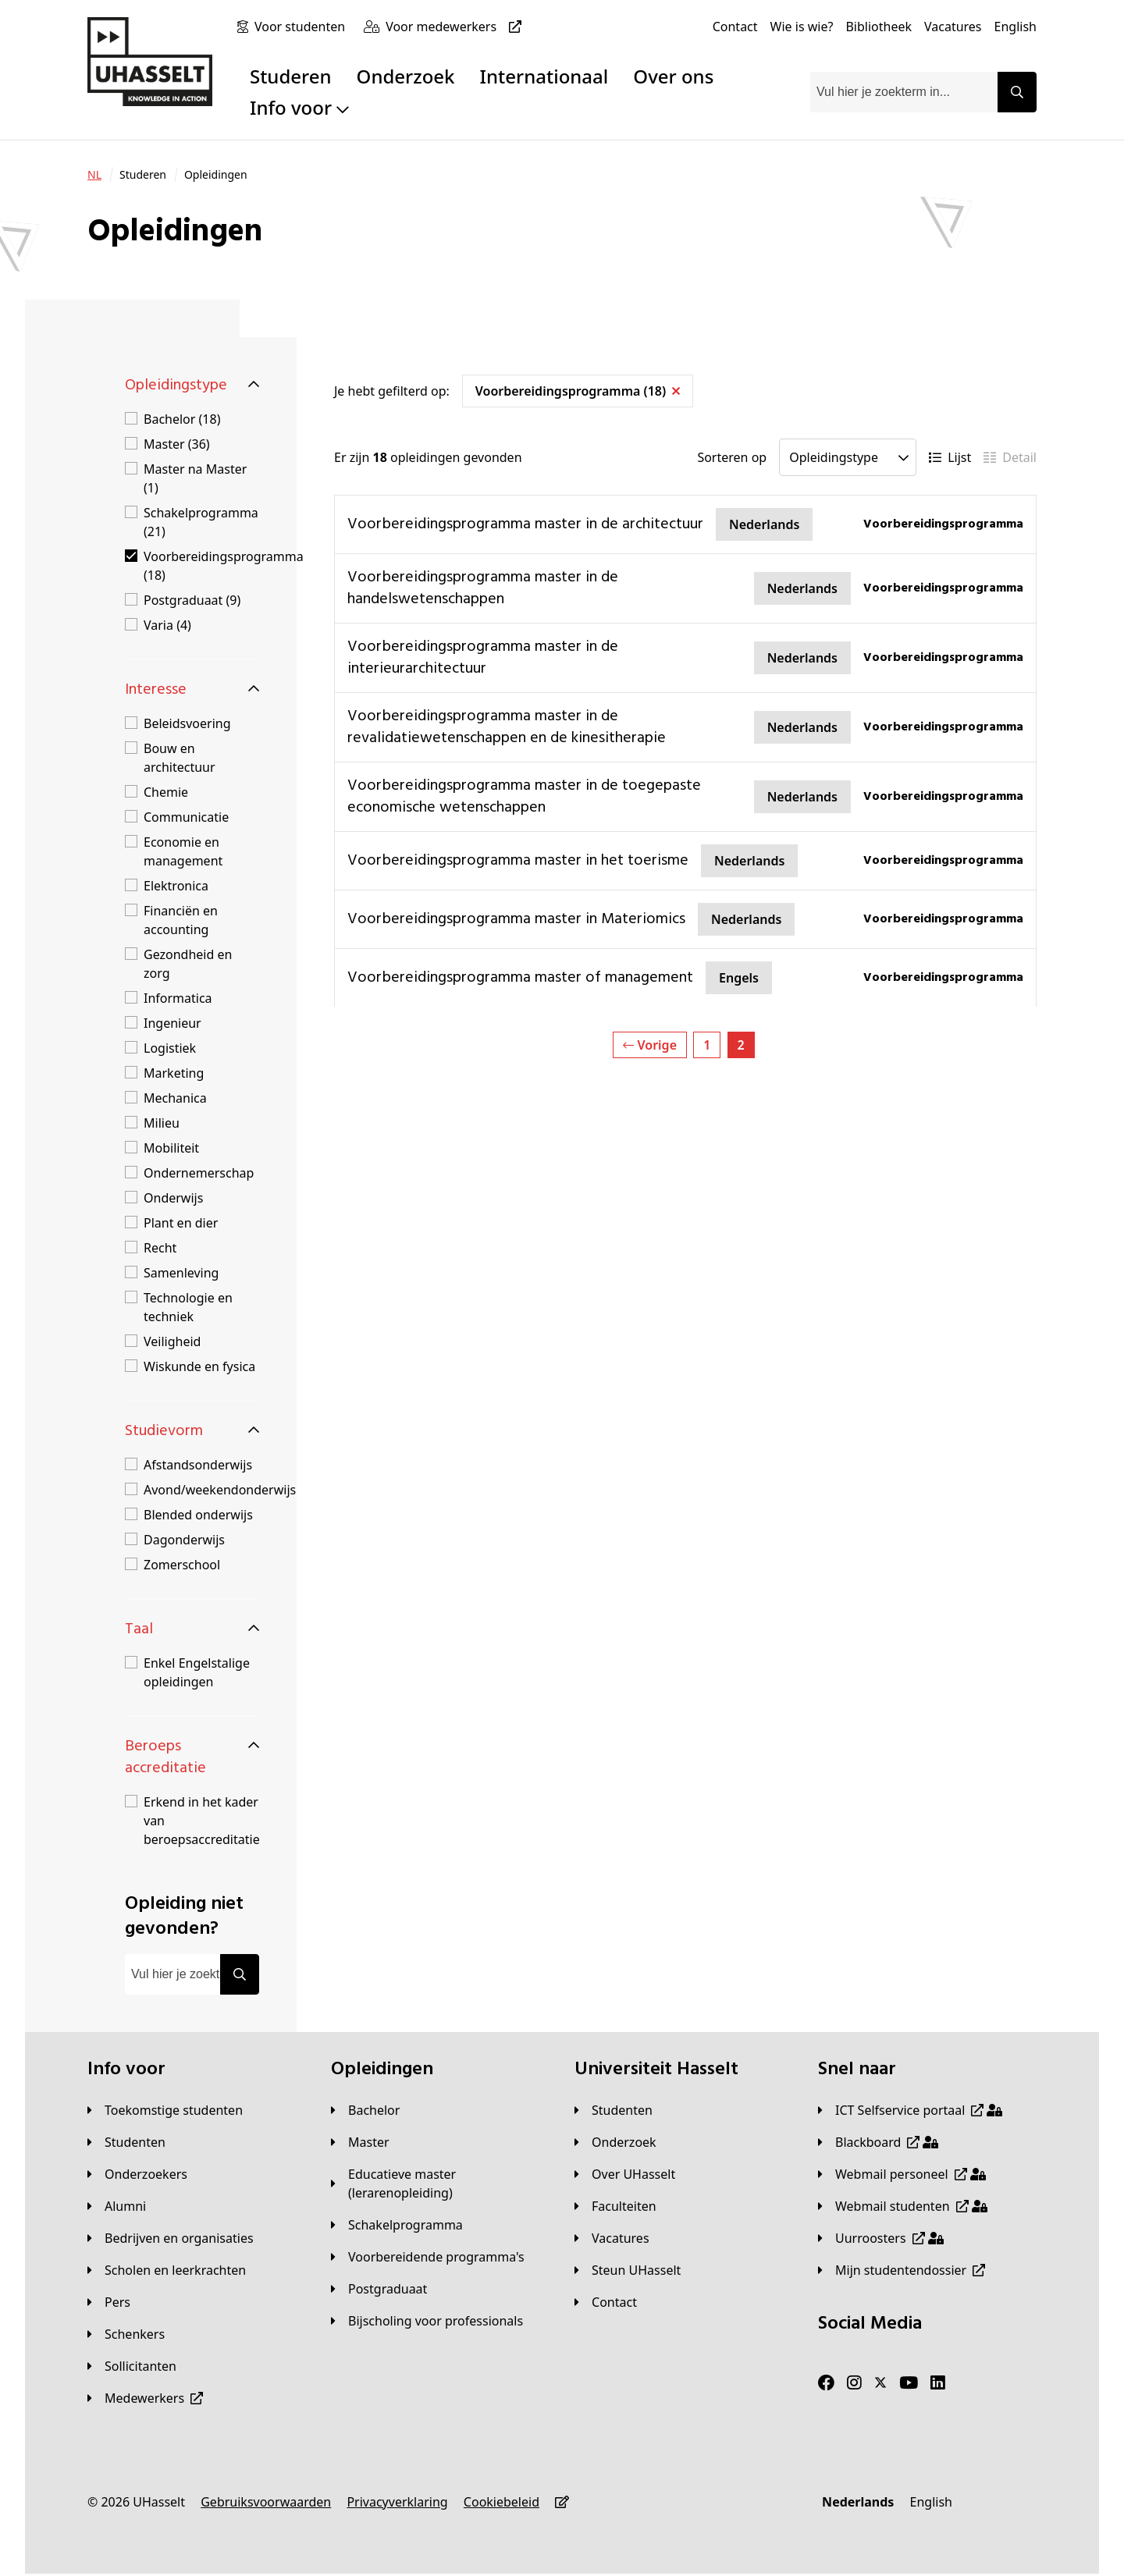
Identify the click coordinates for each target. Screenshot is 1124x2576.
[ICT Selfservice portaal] (910, 2110)
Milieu (162, 1123)
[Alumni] (116, 2206)
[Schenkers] (126, 2334)
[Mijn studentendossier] (901, 2270)
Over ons (673, 76)
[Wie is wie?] (802, 26)
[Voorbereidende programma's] (428, 2256)
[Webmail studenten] (902, 2206)
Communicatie (186, 817)
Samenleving (181, 1272)
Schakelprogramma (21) (201, 522)
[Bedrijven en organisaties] (170, 2238)
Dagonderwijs (184, 1539)
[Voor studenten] (302, 26)
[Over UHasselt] (624, 2174)
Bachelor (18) (182, 419)
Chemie (166, 792)
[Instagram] (854, 2383)
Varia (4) (167, 625)
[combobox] (904, 92)
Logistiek (170, 1048)
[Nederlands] (858, 2502)
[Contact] (735, 26)
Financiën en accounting (181, 920)
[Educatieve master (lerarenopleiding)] (440, 2183)
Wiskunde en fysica (199, 1366)
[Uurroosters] (881, 2238)
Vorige (650, 1044)
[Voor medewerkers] (457, 26)
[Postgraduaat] (379, 2288)
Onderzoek (406, 76)
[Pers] (108, 2302)
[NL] (94, 174)
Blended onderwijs (198, 1514)
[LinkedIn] (937, 2383)
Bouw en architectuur (179, 758)
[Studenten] (126, 2142)
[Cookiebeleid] (501, 2502)
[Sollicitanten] (131, 2366)
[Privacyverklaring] (397, 2502)
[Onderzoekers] (137, 2174)
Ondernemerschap (199, 1172)
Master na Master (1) (195, 478)
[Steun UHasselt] (627, 2270)
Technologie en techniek (188, 1307)
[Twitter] (880, 2383)
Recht (160, 1247)
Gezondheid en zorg (188, 964)
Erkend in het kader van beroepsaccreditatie (202, 1820)
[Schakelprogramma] (397, 2224)
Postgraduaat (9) (192, 600)
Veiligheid (172, 1341)
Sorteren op (732, 457)
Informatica (178, 998)
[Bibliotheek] (878, 26)
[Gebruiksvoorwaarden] (266, 2502)
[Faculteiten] (615, 2206)
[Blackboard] (878, 2142)
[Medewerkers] (145, 2398)
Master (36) (177, 444)
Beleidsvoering (187, 723)
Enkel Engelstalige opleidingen (197, 1672)
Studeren (291, 76)
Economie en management (183, 851)
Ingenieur (172, 1023)
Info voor (299, 107)
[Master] (360, 2142)
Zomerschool (182, 1564)
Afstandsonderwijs (198, 1464)
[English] (1015, 26)
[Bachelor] (365, 2110)
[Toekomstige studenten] (165, 2110)
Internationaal (544, 76)
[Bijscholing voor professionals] (427, 2320)
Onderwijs (173, 1197)
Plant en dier (181, 1222)
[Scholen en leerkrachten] (166, 2270)
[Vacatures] (953, 26)
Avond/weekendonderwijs (220, 1489)
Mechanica (175, 1098)
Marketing (174, 1073)
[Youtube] (908, 2383)
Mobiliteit (171, 1148)
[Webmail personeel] (902, 2174)
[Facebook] (826, 2383)
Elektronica (176, 885)
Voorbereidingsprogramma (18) (224, 566)
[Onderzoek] (615, 2142)
